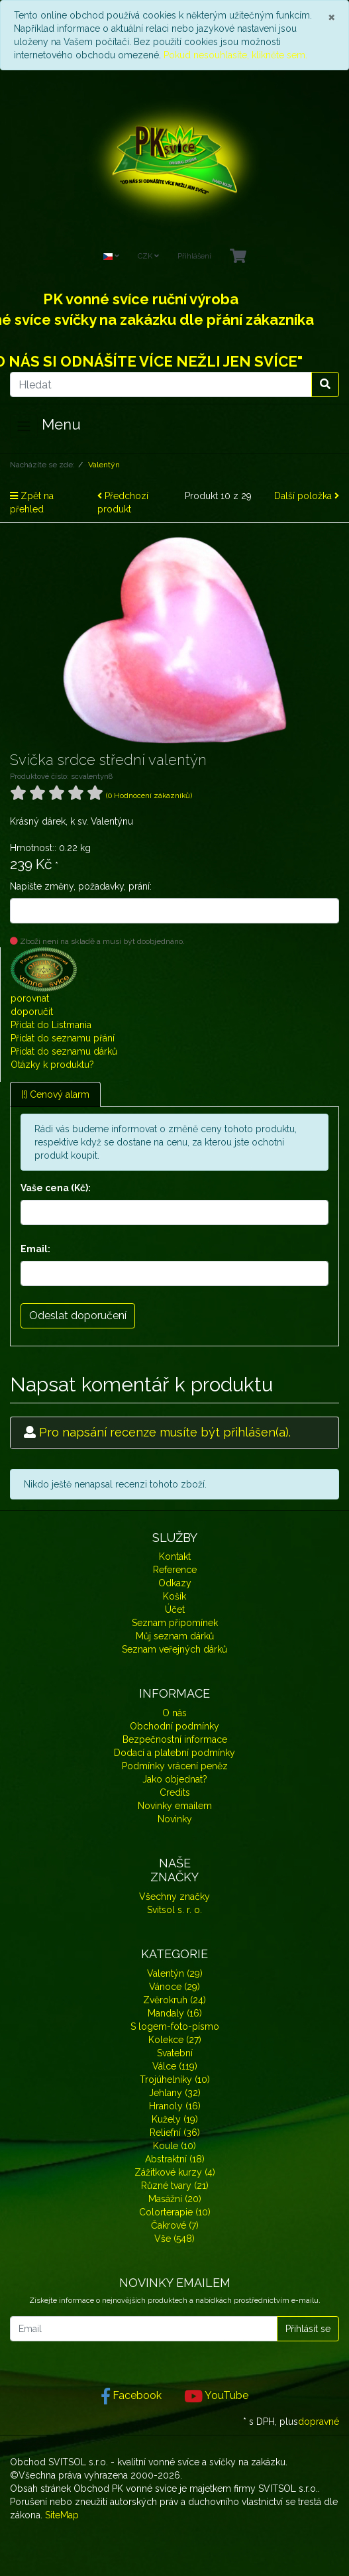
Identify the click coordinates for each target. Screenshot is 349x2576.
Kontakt (175, 1556)
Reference (175, 1569)
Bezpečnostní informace (175, 1739)
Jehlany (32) (175, 2092)
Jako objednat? (174, 1779)
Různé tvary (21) (175, 2185)
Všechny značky (174, 1896)
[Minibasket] (238, 257)
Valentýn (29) (175, 1973)
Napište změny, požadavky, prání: (81, 886)
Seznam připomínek (175, 1622)
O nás (174, 1713)
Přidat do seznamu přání (63, 1038)
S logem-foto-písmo (174, 2026)
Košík (174, 1596)
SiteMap (62, 2515)
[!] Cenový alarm (55, 1094)
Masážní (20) (174, 2199)
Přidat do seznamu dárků (64, 1051)
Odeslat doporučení (77, 1315)
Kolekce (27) (174, 2039)
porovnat (30, 998)
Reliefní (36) (175, 2132)
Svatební (175, 2053)
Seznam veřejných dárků (174, 1649)
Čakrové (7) (175, 2225)
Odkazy (174, 1583)
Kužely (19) (175, 2119)
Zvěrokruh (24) (174, 2000)
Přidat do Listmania (51, 1025)
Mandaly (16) (175, 2013)
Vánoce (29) (174, 1986)
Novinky (175, 1819)
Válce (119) (174, 2066)
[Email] (143, 2328)
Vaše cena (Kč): (56, 1188)
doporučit (32, 1011)
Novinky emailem (175, 1805)
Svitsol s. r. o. (174, 1909)
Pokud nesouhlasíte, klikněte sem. (235, 55)
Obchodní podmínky (174, 1726)
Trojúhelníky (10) (175, 2079)
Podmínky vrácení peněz (175, 1766)
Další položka (306, 496)
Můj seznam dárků (175, 1636)
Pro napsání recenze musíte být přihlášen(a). (165, 1432)
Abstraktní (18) (175, 2159)
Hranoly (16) (175, 2106)
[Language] (111, 256)
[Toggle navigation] (24, 426)
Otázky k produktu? (52, 1064)
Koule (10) (174, 2145)
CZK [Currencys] (148, 256)
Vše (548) (174, 2238)
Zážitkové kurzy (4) (174, 2172)
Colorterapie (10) (175, 2212)
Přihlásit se (307, 2328)
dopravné (318, 2421)
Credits (175, 1792)
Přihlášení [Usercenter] (194, 256)
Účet (175, 1609)
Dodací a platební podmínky (174, 1752)
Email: (35, 1249)
